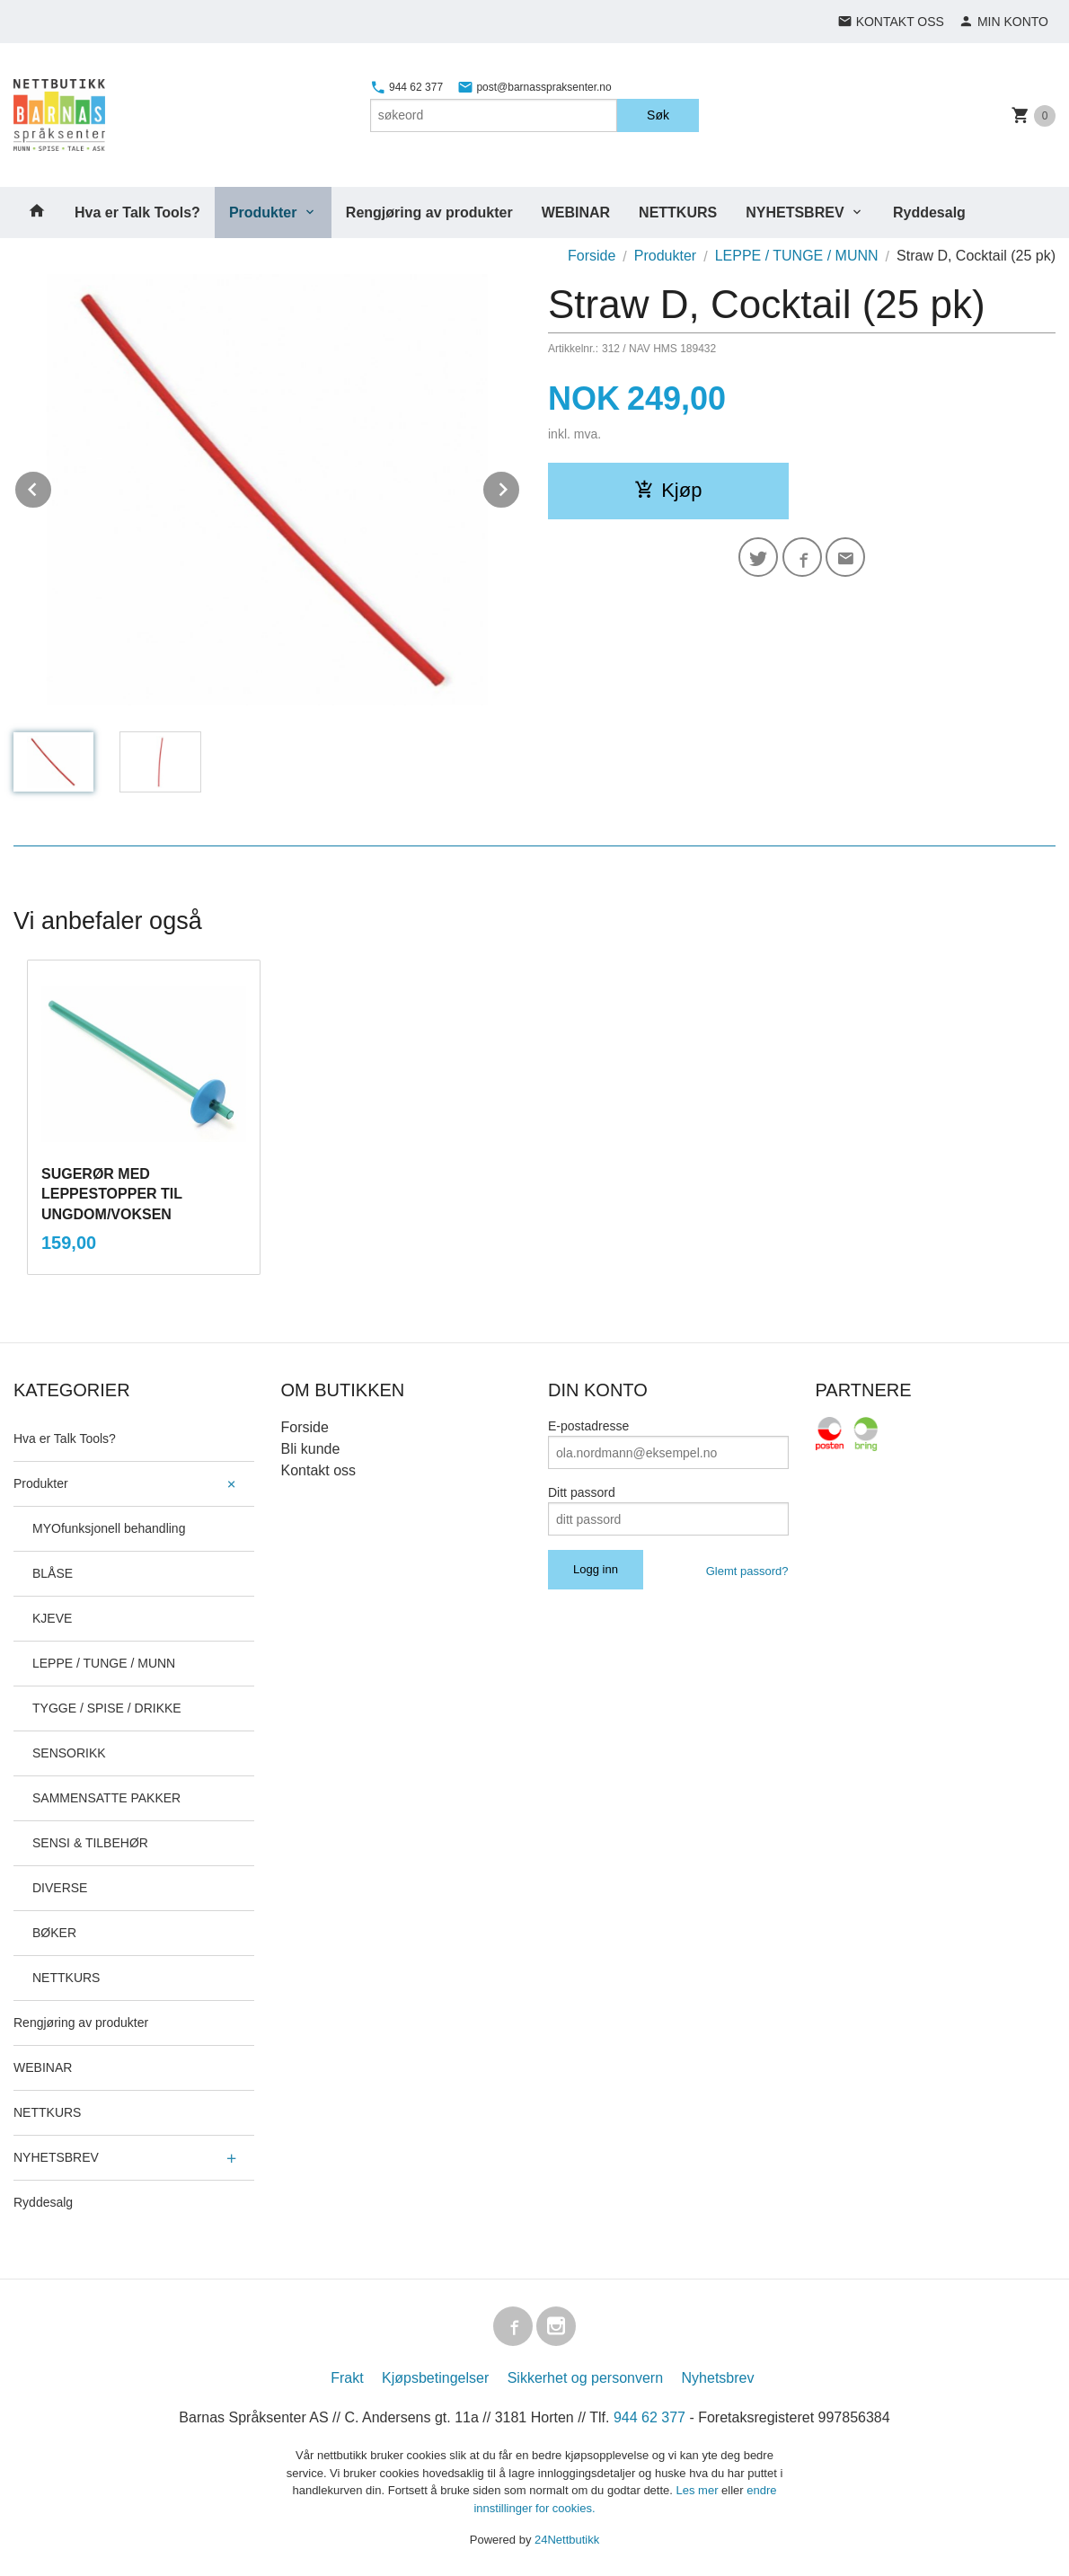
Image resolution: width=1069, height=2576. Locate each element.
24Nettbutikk (566, 2539)
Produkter (263, 212)
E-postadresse (588, 1426)
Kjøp (668, 490)
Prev (52, 486)
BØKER (54, 1932)
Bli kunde (310, 1448)
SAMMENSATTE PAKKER (106, 1798)
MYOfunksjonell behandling (108, 1528)
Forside (591, 255)
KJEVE (52, 1618)
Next (520, 486)
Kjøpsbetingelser (435, 2378)
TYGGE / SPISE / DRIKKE (106, 1708)
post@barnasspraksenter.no (534, 87)
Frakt (347, 2378)
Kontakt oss (319, 1470)
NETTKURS (678, 212)
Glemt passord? (747, 1571)
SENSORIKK (69, 1753)
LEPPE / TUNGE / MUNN (103, 1663)
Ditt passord (581, 1492)
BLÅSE (52, 1573)
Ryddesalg (929, 212)
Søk (658, 115)
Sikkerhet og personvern (585, 2378)
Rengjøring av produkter (429, 212)
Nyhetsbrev (718, 2378)
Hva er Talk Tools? (137, 212)
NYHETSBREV (795, 212)
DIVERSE (59, 1888)
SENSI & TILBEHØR (90, 1843)
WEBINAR (576, 212)
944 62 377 (406, 87)
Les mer (699, 2490)
